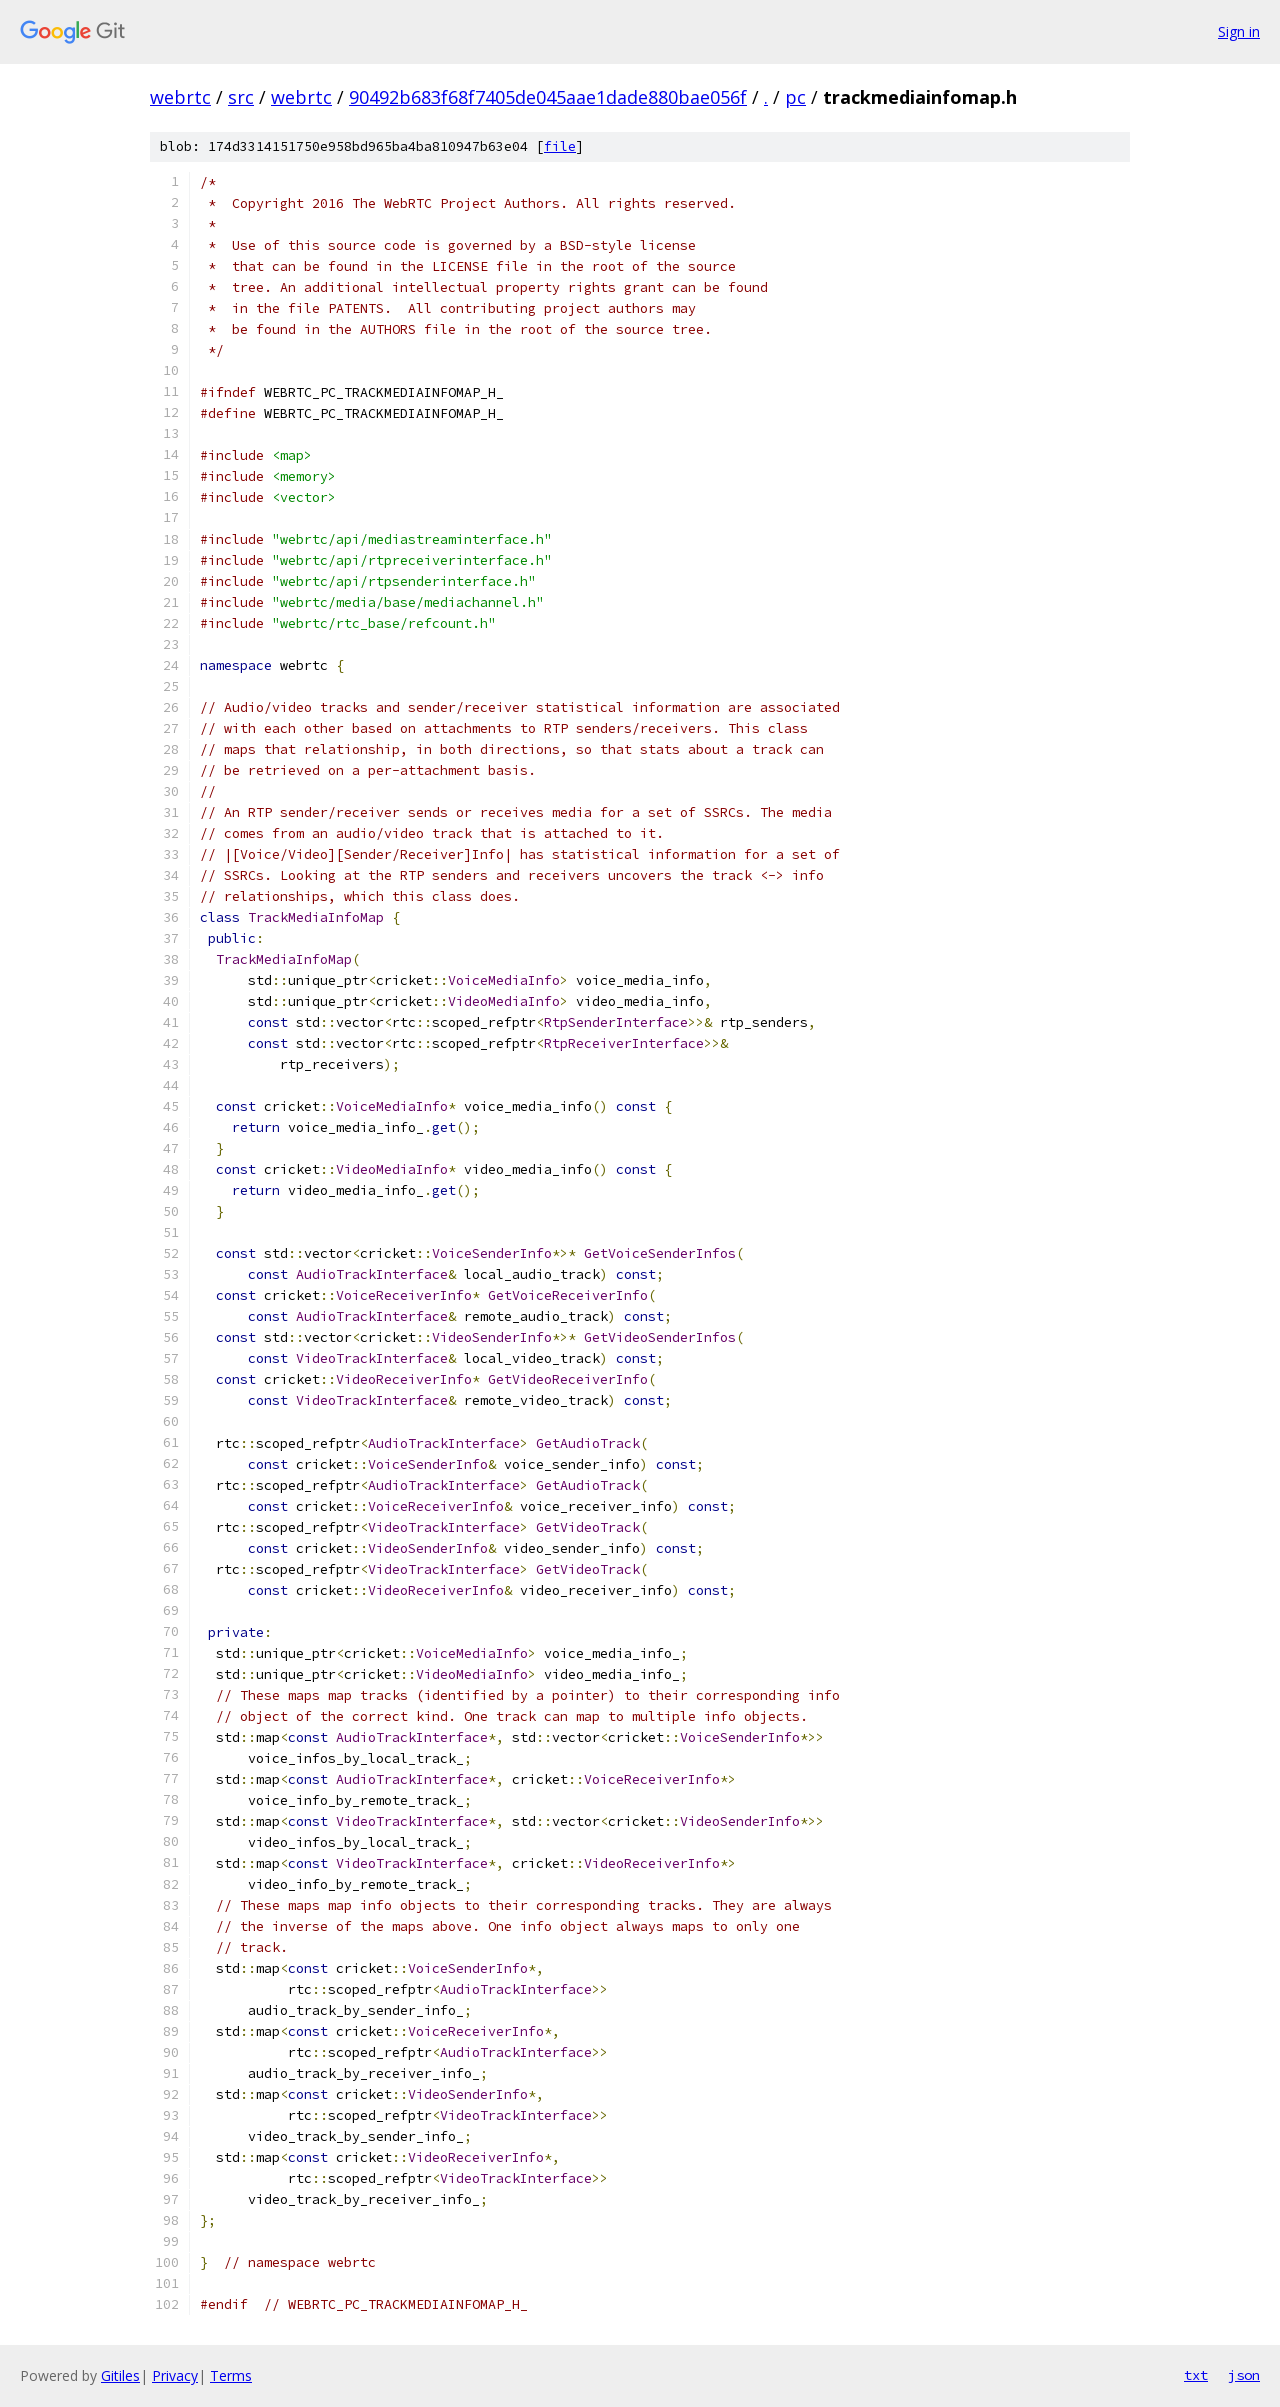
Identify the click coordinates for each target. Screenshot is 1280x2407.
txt (1196, 2375)
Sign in (1239, 31)
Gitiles (120, 2375)
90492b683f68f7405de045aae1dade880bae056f (548, 97)
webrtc (180, 97)
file (560, 146)
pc (795, 97)
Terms (231, 2375)
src (241, 97)
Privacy (175, 2375)
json (1244, 2375)
